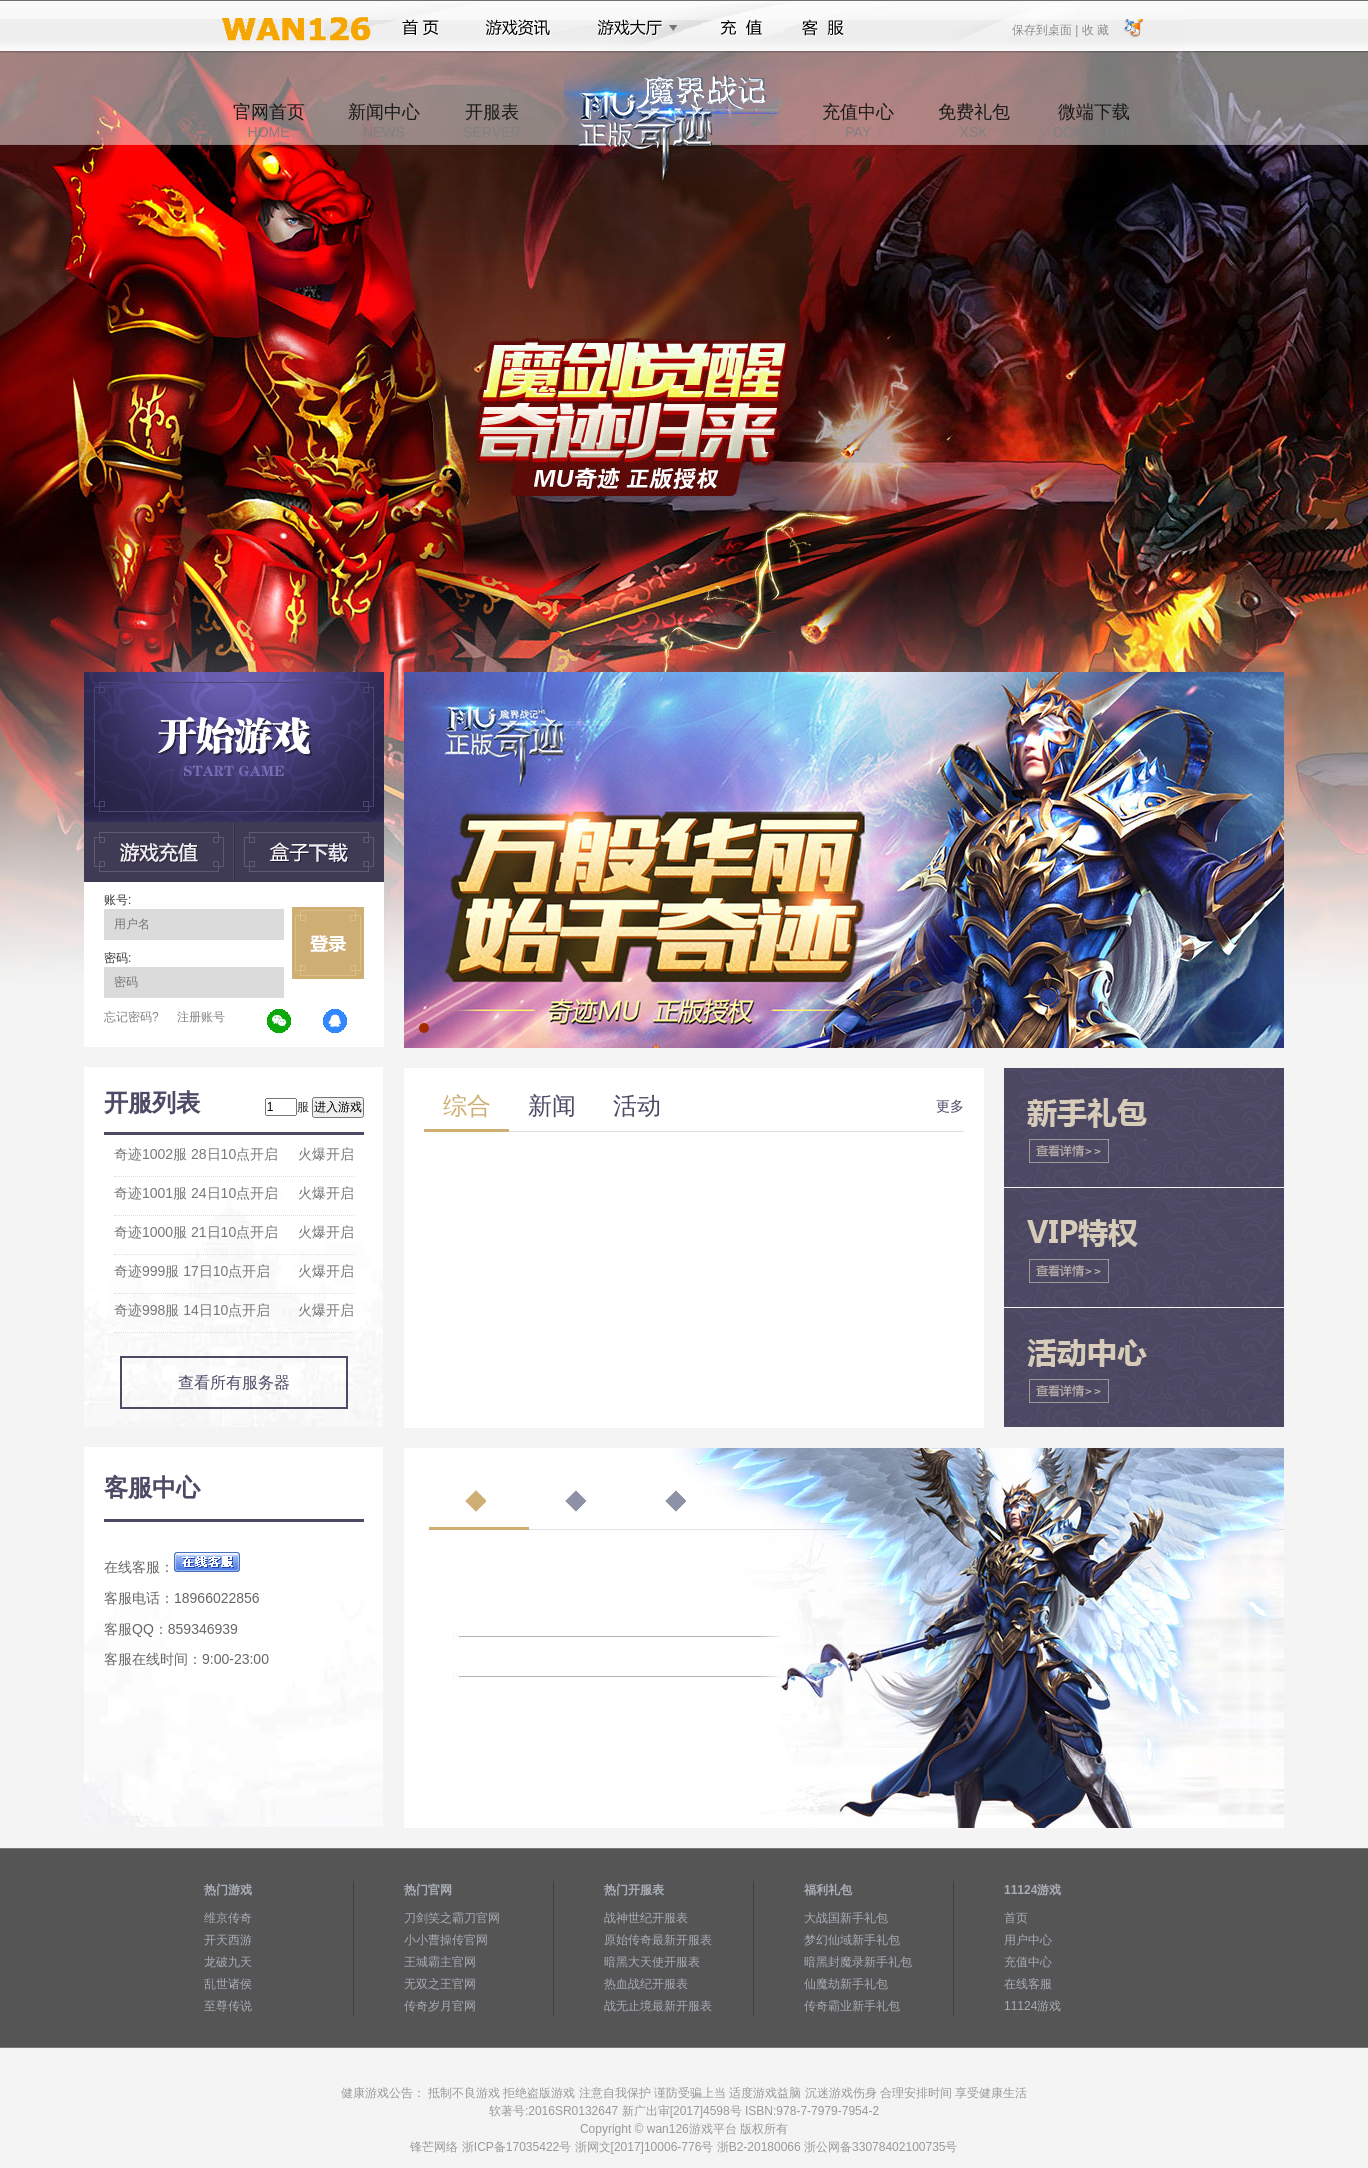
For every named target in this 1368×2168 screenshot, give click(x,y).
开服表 (491, 121)
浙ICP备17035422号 (516, 2147)
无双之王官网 (440, 1984)
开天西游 (228, 1940)
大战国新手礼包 (846, 1918)
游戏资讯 (518, 28)
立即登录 (328, 943)
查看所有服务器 (234, 1382)
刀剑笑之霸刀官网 (452, 1918)
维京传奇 (228, 1918)
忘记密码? (131, 1017)
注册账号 (201, 1017)
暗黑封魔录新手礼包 (858, 1962)
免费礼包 (974, 121)
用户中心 (1028, 1940)
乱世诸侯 (228, 1984)
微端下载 (1094, 121)
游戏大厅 (632, 28)
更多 (950, 1106)
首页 (420, 28)
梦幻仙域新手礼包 (852, 1940)
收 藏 (1094, 29)
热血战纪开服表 (646, 1984)
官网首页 (269, 121)
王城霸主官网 (440, 1962)
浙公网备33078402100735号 (880, 2147)
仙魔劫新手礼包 (846, 1984)
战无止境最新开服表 (658, 2006)
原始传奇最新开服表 (658, 1940)
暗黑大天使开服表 (652, 1962)
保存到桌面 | (1046, 29)
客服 (823, 28)
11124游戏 (1032, 2006)
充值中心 (858, 121)
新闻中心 (384, 121)
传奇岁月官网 (440, 2006)
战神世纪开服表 (646, 1918)
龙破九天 (228, 1962)
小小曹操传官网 (446, 1940)
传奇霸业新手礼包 (852, 2006)
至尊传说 (228, 2006)
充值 (740, 28)
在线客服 (1028, 1984)
